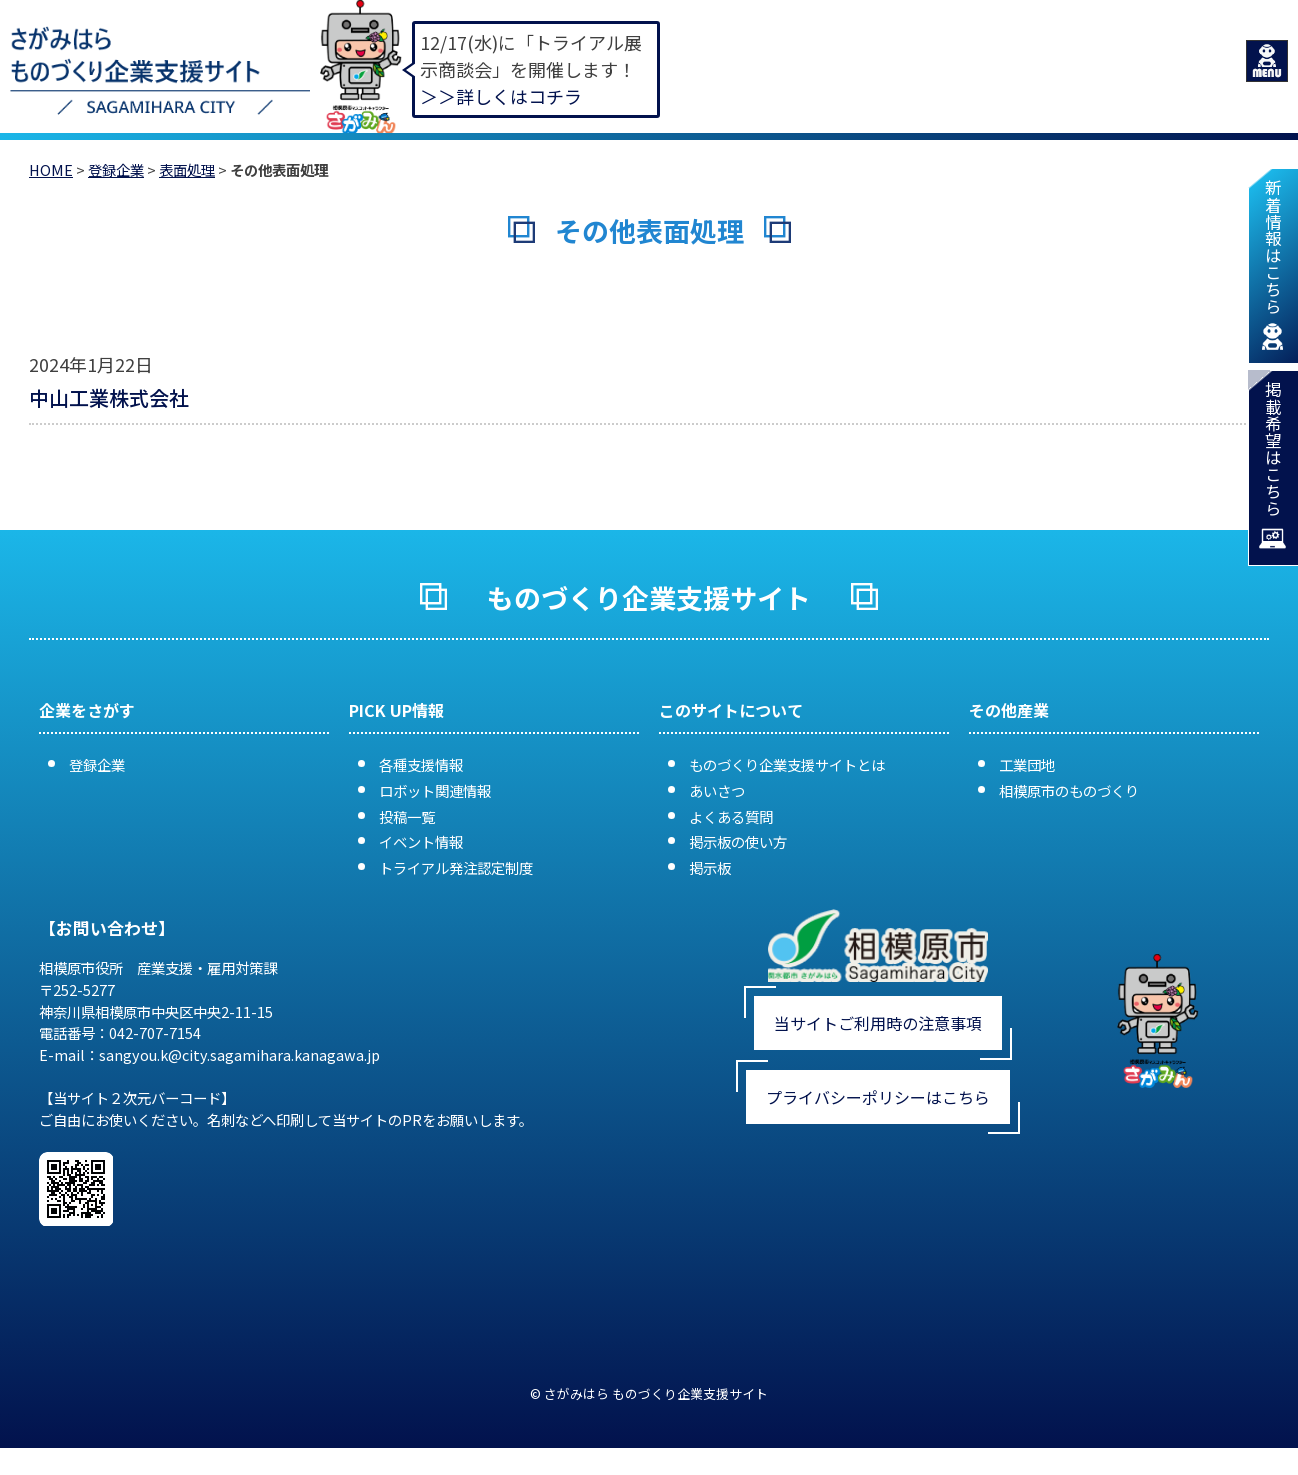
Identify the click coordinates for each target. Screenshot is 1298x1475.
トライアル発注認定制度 (456, 867)
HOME (51, 169)
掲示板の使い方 (738, 841)
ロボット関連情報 (435, 790)
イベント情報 (421, 841)
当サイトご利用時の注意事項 (878, 1023)
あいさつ (717, 790)
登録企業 (116, 169)
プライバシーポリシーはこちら (878, 1097)
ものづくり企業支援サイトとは (787, 764)
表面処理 (187, 169)
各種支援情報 (421, 764)
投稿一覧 (407, 816)
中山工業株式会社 (109, 397)
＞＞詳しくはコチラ (501, 96)
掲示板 (710, 867)
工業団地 (1027, 764)
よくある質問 (731, 816)
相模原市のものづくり (1069, 790)
